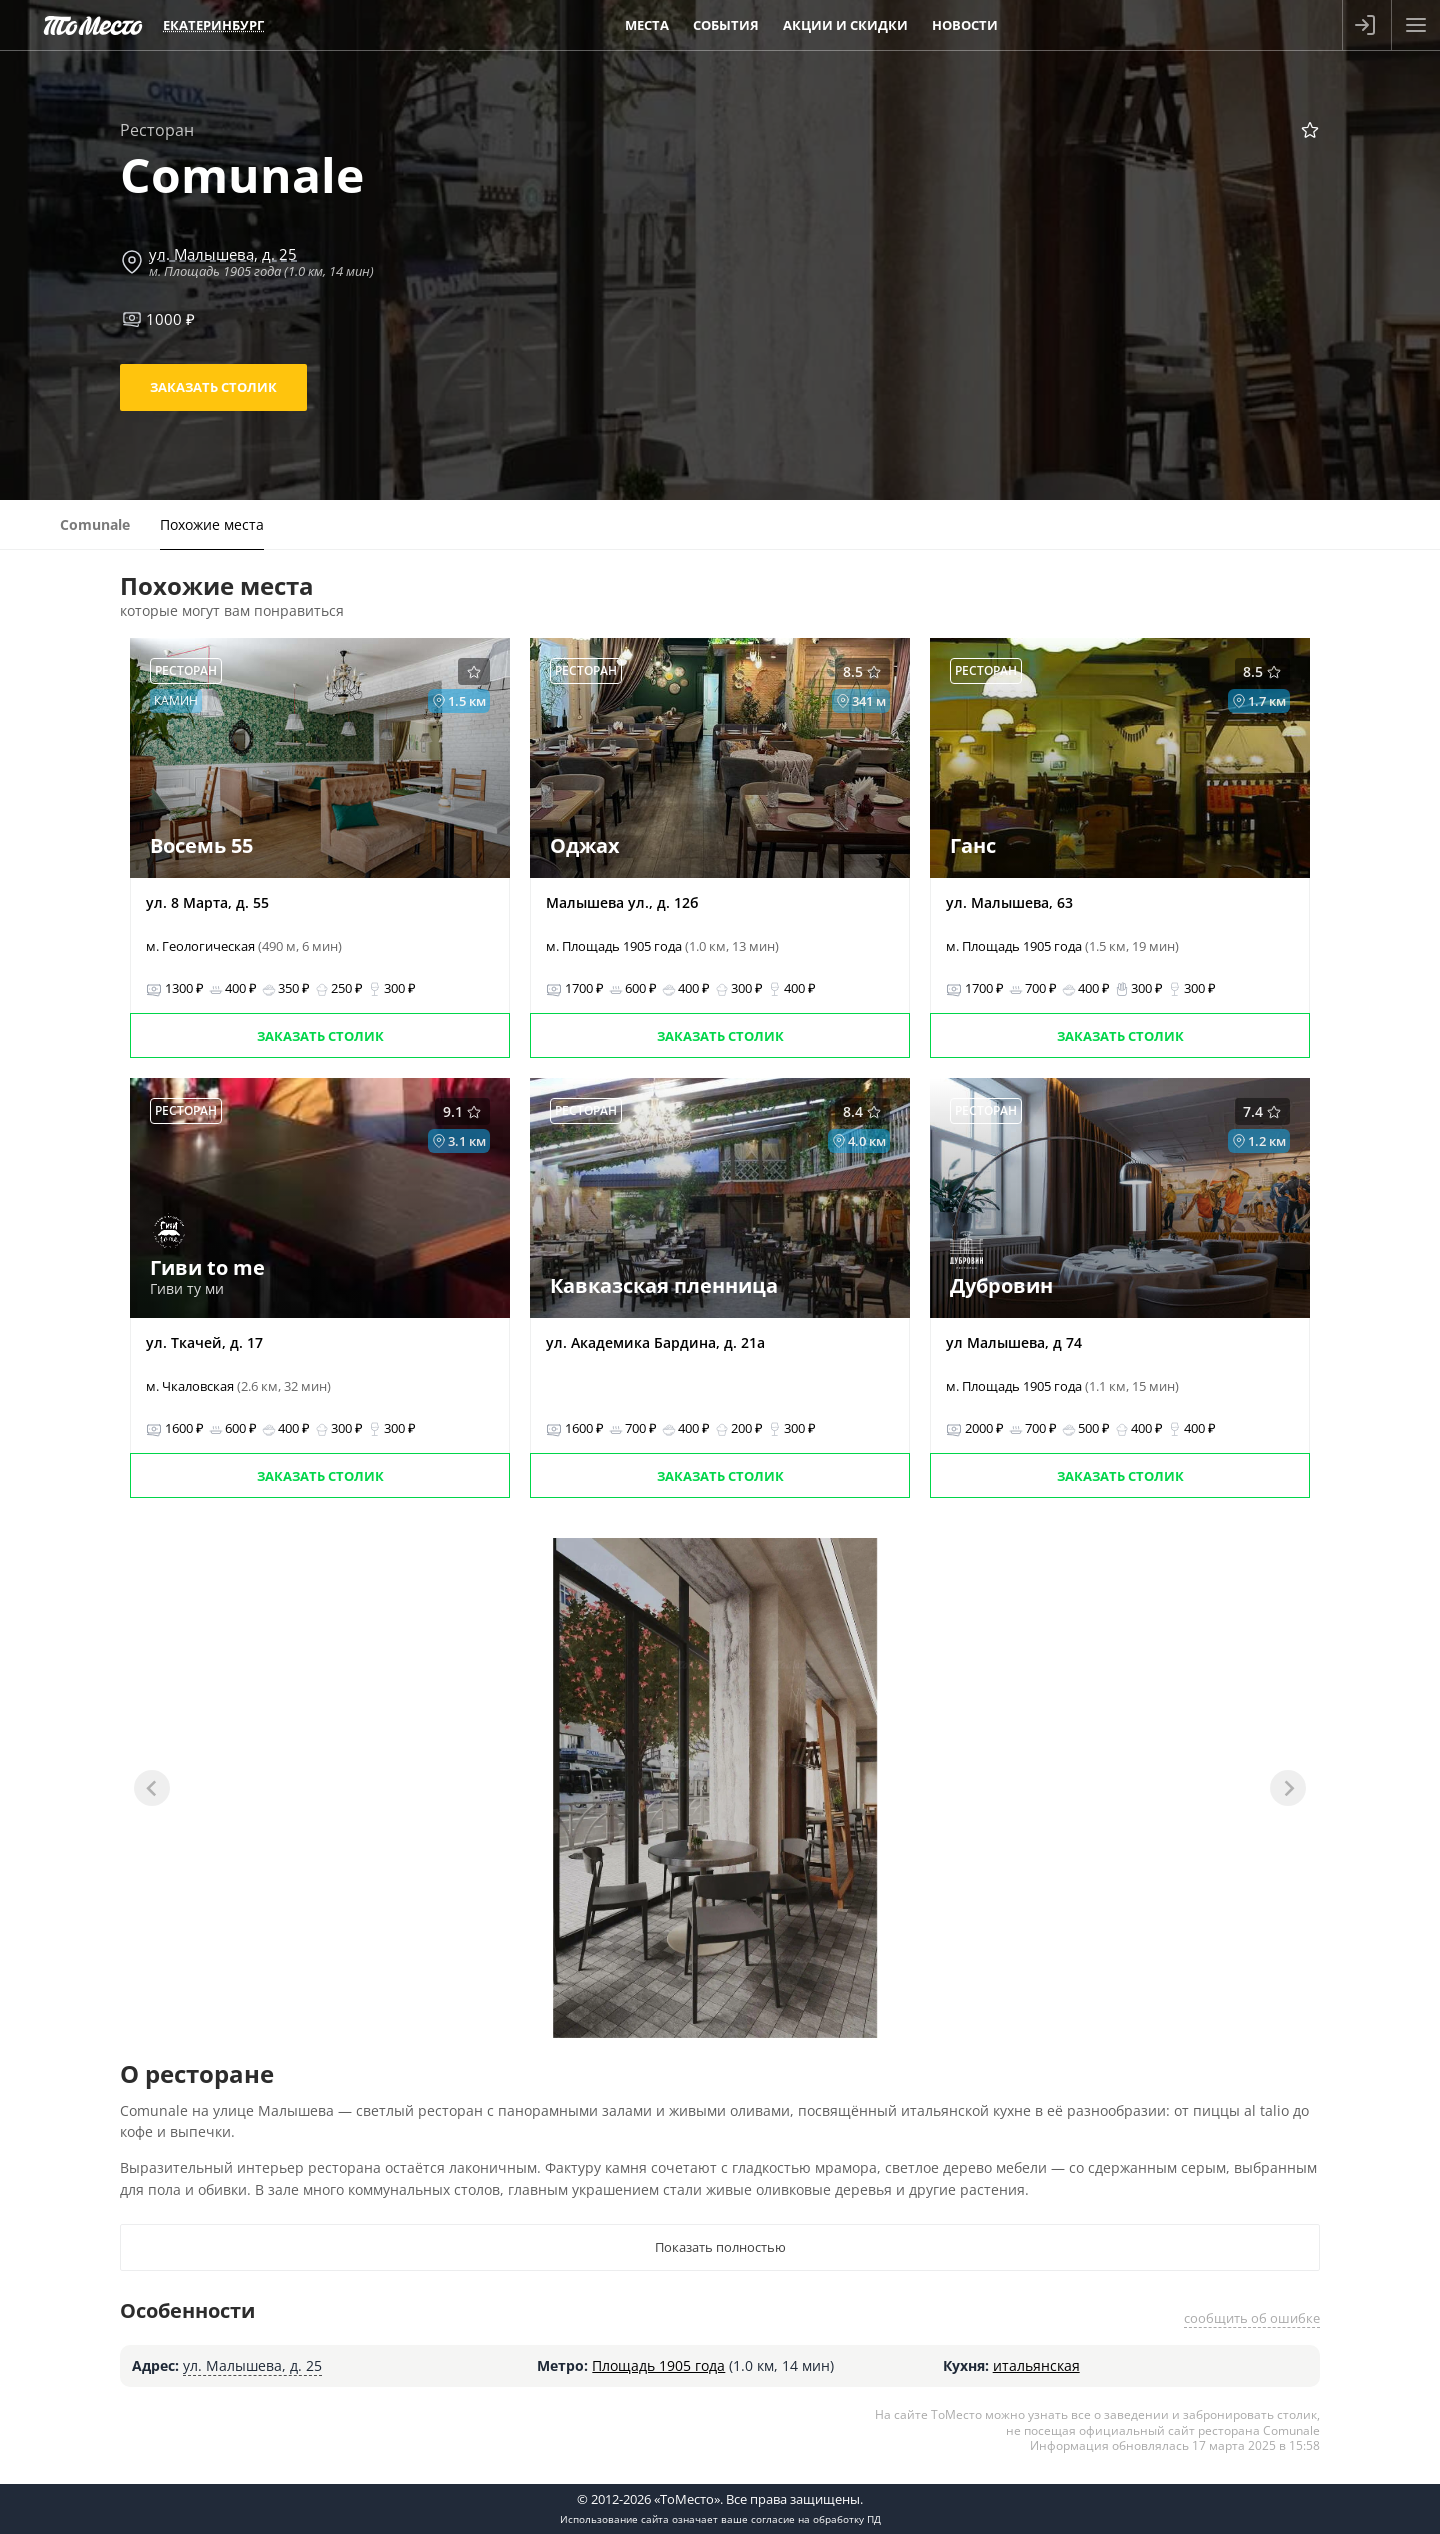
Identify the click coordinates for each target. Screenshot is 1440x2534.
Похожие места (212, 524)
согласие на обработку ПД (816, 2519)
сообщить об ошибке (1252, 2318)
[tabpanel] (715, 1788)
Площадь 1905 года (658, 2365)
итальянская (1036, 2365)
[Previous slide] (152, 1788)
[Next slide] (1288, 1788)
